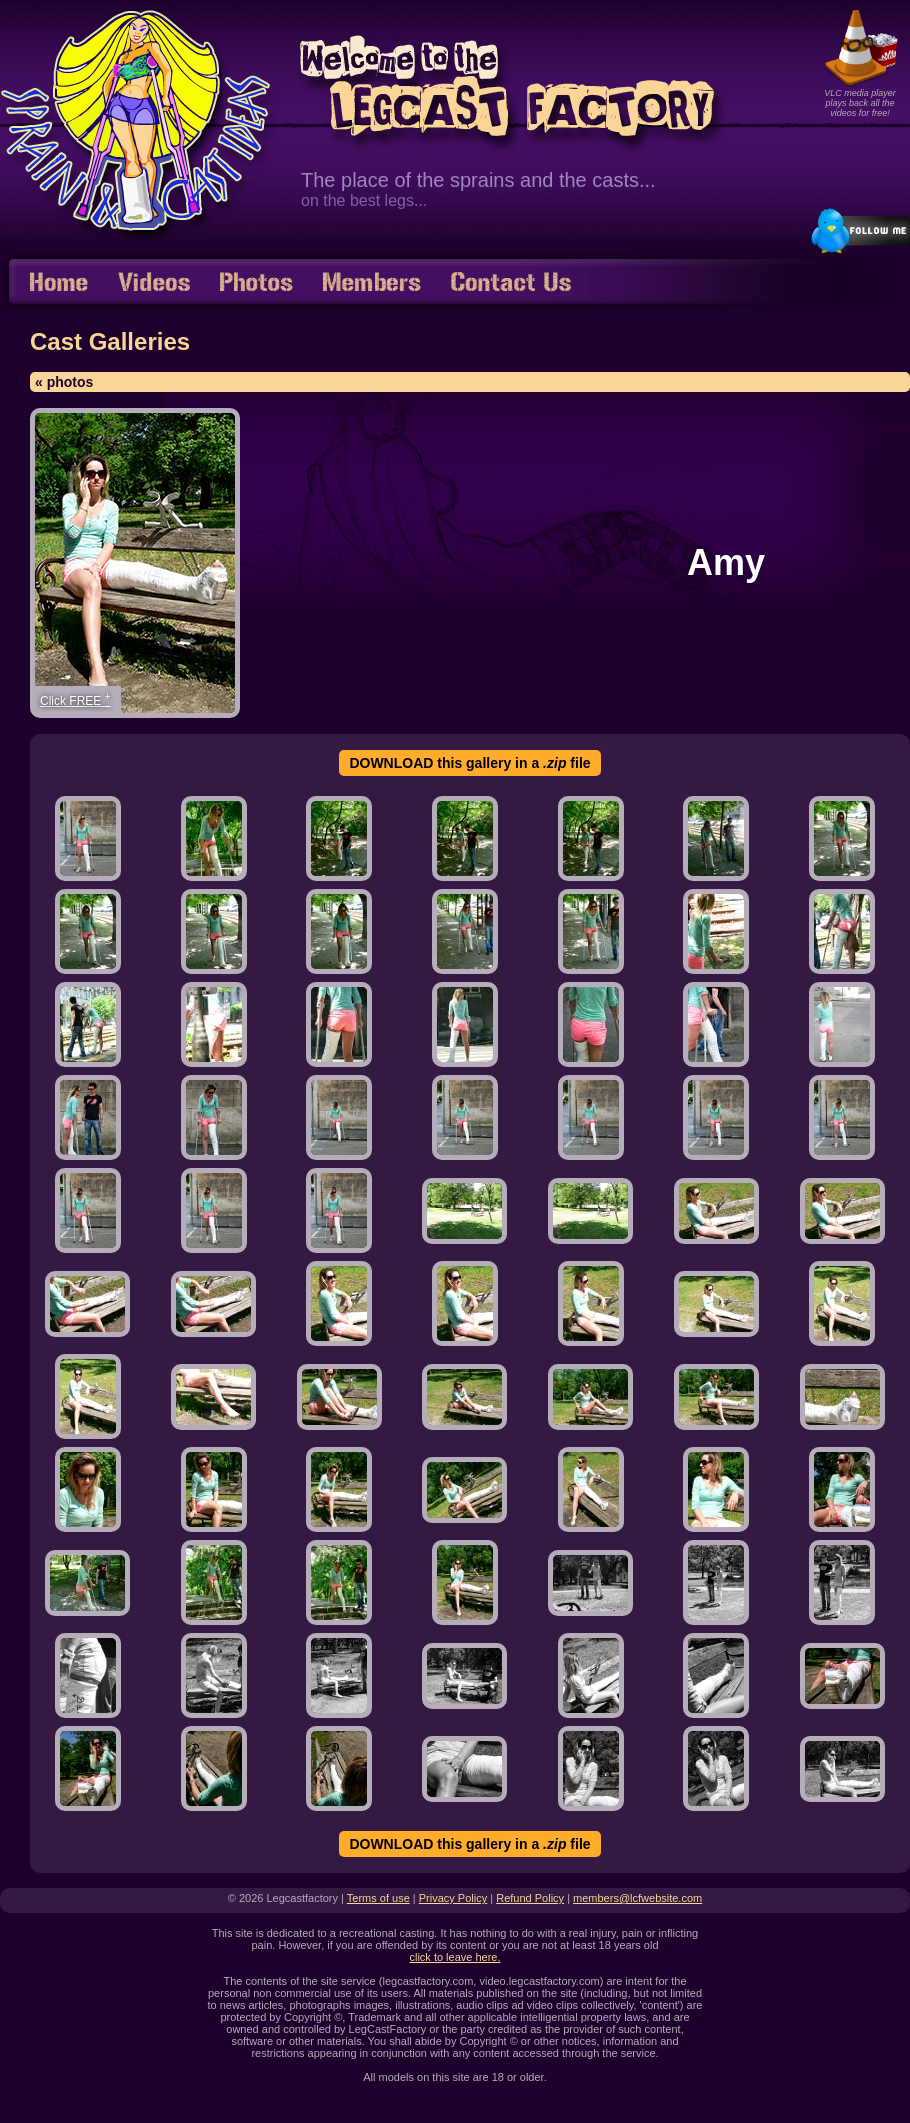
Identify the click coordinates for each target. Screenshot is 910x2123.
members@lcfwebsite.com (637, 1898)
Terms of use (378, 1898)
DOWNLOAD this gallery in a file (469, 763)
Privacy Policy (453, 1898)
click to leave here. (454, 1957)
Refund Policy (530, 1898)
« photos (64, 382)
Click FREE (75, 699)
